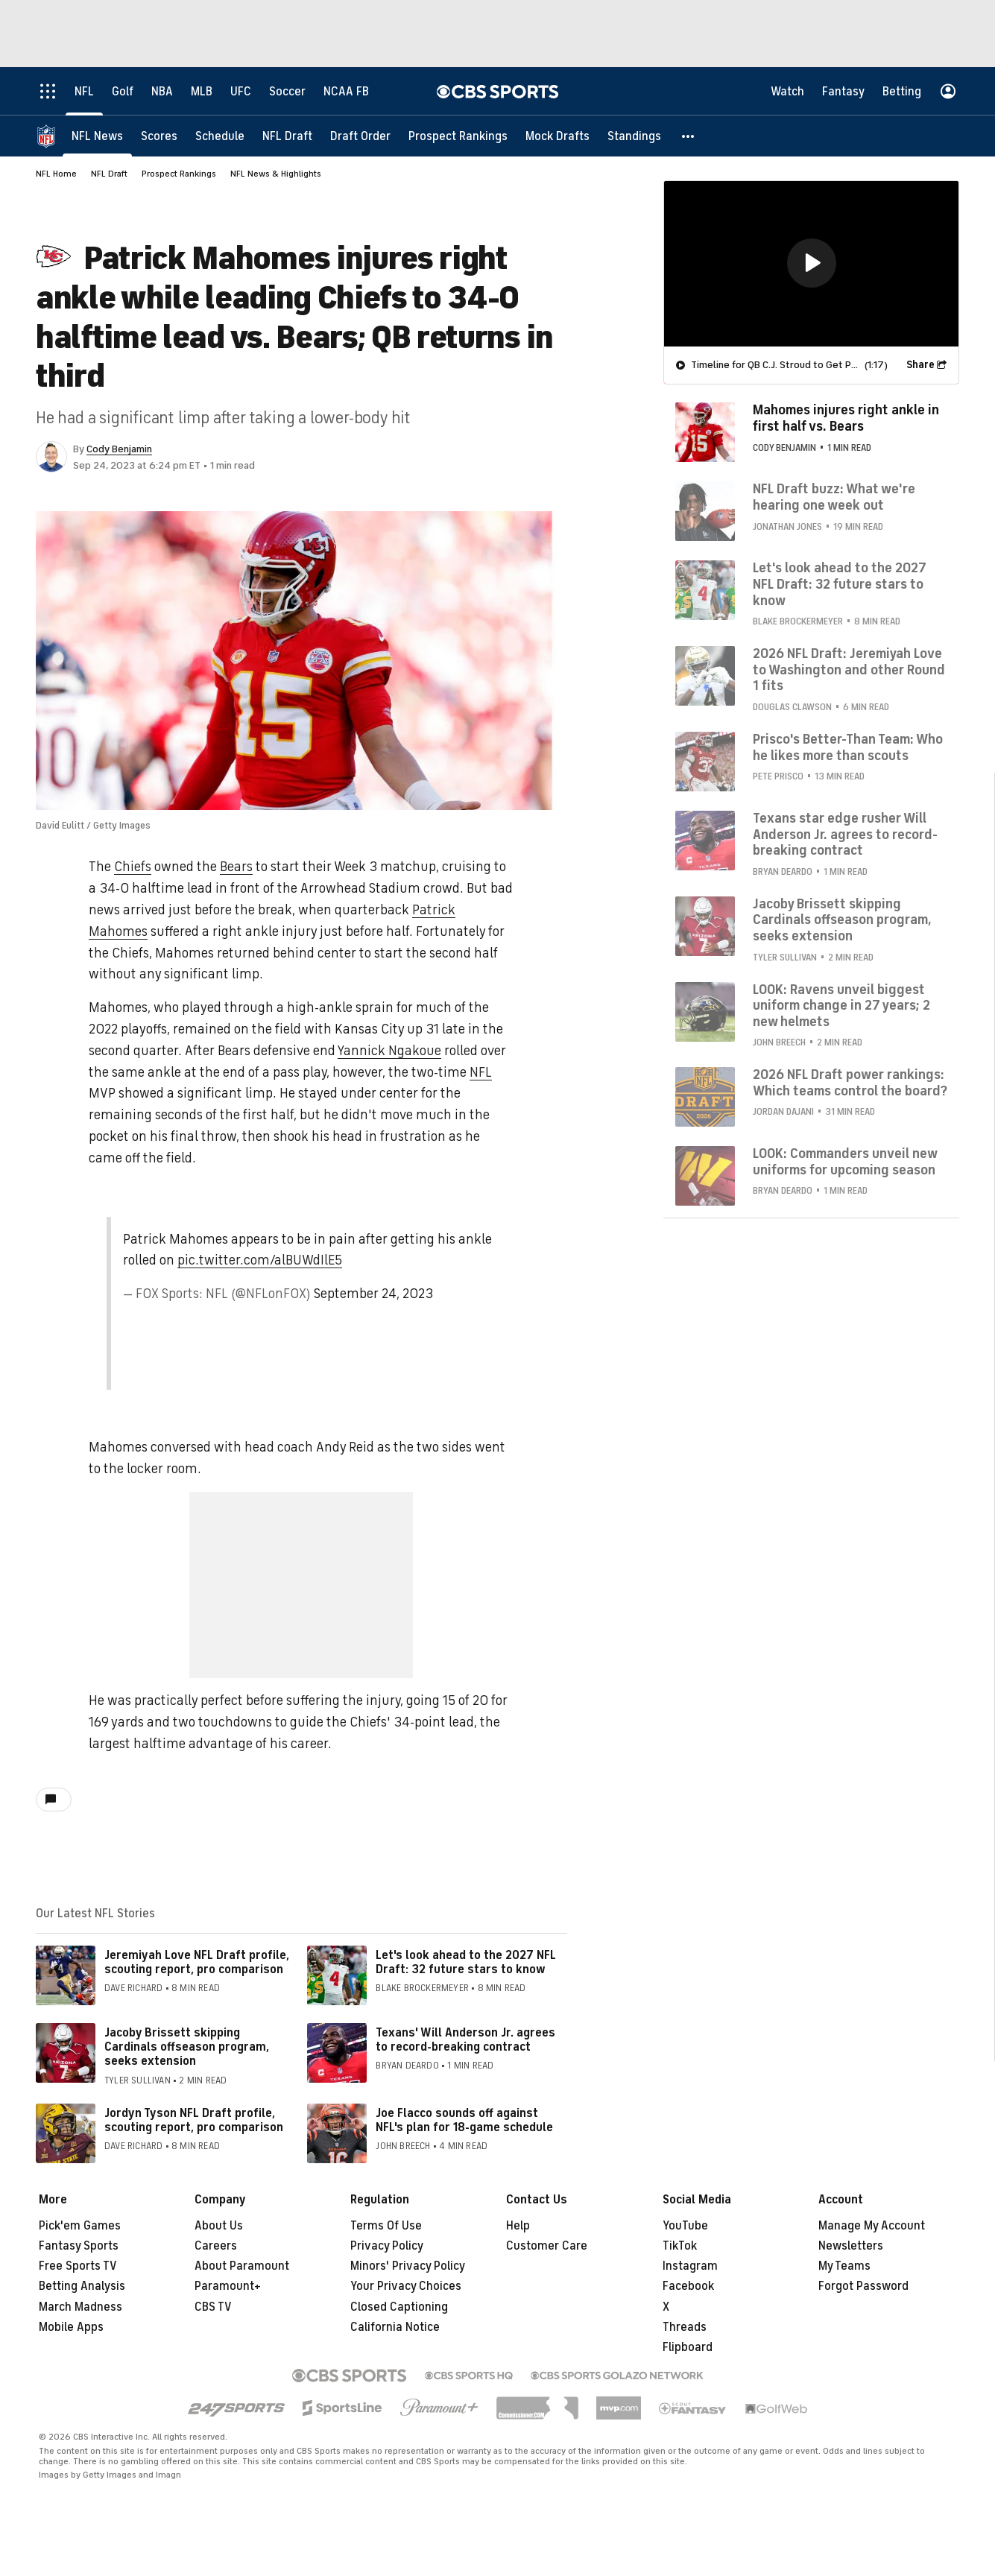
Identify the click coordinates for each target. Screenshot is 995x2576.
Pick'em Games (80, 2225)
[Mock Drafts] (557, 135)
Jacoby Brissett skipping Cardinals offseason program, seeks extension (186, 2047)
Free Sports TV (78, 2266)
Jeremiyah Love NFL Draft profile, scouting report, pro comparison (196, 1962)
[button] (688, 135)
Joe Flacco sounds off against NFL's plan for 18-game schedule (464, 2120)
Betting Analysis (82, 2286)
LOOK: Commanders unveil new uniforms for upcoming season (845, 1161)
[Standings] (634, 135)
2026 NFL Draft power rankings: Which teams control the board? (850, 1082)
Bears (236, 866)
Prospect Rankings (179, 173)
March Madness (80, 2307)
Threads (685, 2327)
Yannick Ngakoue (389, 1050)
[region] (811, 263)
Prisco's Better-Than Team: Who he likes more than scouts (848, 747)
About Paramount (242, 2266)
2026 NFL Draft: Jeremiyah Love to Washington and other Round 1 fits (849, 669)
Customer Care (546, 2245)
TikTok (680, 2245)
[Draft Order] (360, 135)
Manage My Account (871, 2225)
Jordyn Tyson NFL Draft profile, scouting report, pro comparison (193, 2120)
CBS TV (213, 2307)
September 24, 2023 (373, 1293)
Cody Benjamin (119, 449)
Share (920, 364)
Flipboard (688, 2347)
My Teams (844, 2266)
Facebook (688, 2286)
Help (518, 2225)
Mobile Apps (71, 2327)
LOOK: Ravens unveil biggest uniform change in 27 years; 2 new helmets (841, 1005)
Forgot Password (863, 2286)
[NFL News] (97, 135)
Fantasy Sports (79, 2245)
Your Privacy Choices (405, 2286)
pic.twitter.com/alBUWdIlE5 (259, 1260)
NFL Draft (109, 173)
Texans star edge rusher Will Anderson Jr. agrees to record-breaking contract (845, 834)
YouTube (685, 2225)
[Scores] (159, 135)
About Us (219, 2225)
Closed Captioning (399, 2307)
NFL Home (56, 173)
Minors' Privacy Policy (407, 2266)
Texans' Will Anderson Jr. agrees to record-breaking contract (465, 2039)
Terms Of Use (386, 2225)
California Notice (395, 2327)
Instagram (690, 2266)
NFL (481, 1072)
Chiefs (132, 866)
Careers (216, 2245)
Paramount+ (228, 2286)
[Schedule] (219, 135)
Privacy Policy (386, 2245)
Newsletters (850, 2245)
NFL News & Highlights (275, 173)
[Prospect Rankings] (458, 135)
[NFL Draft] (287, 135)
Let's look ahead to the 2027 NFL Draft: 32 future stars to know (466, 1962)
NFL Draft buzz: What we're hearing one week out (834, 497)
